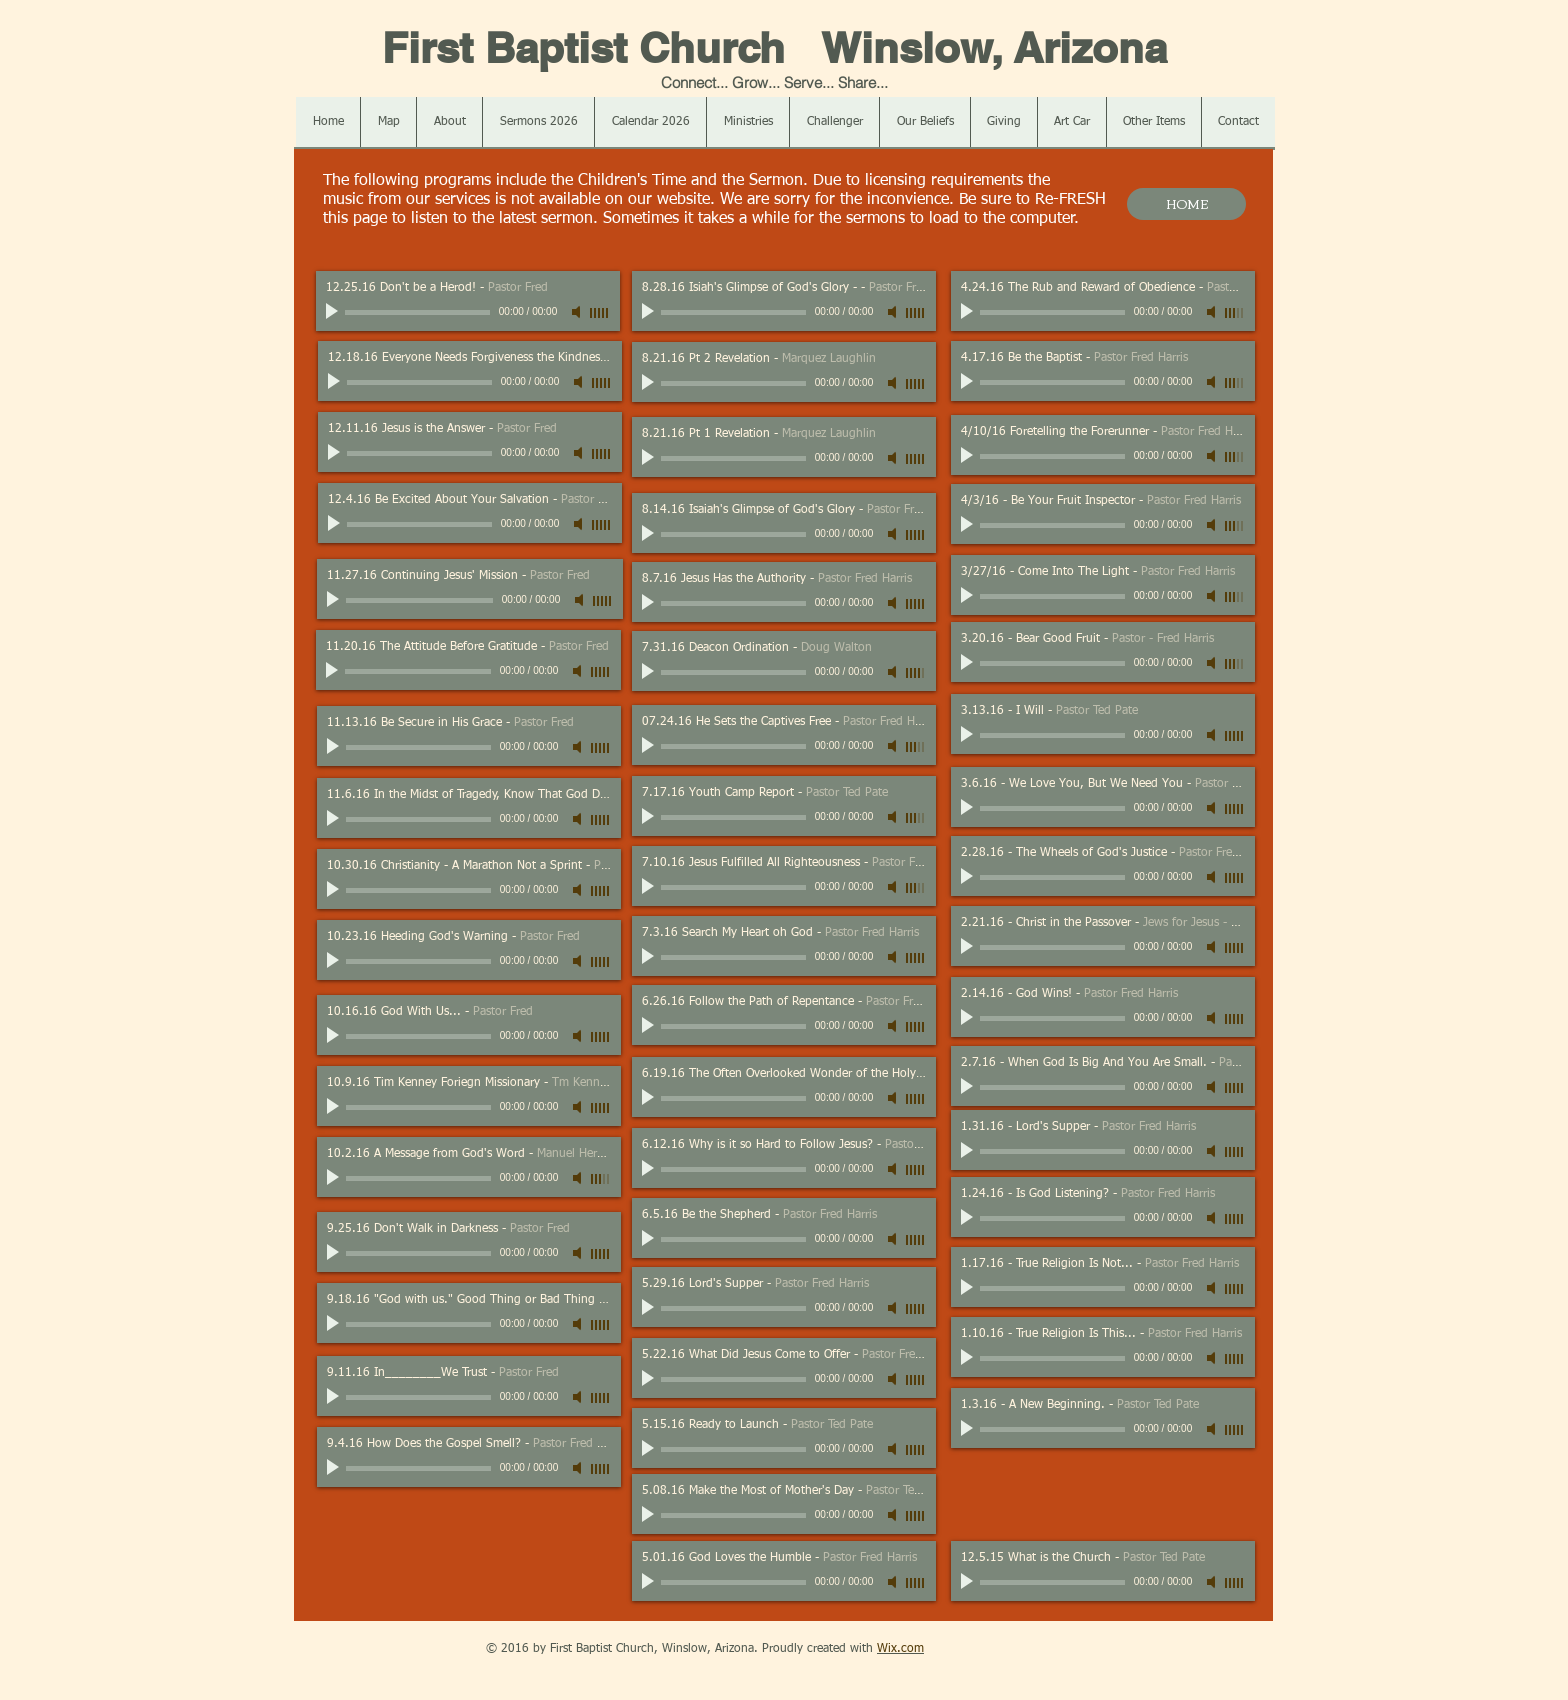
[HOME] (1186, 204)
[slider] (600, 313)
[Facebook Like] (412, 1649)
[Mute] (578, 312)
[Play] (334, 312)
